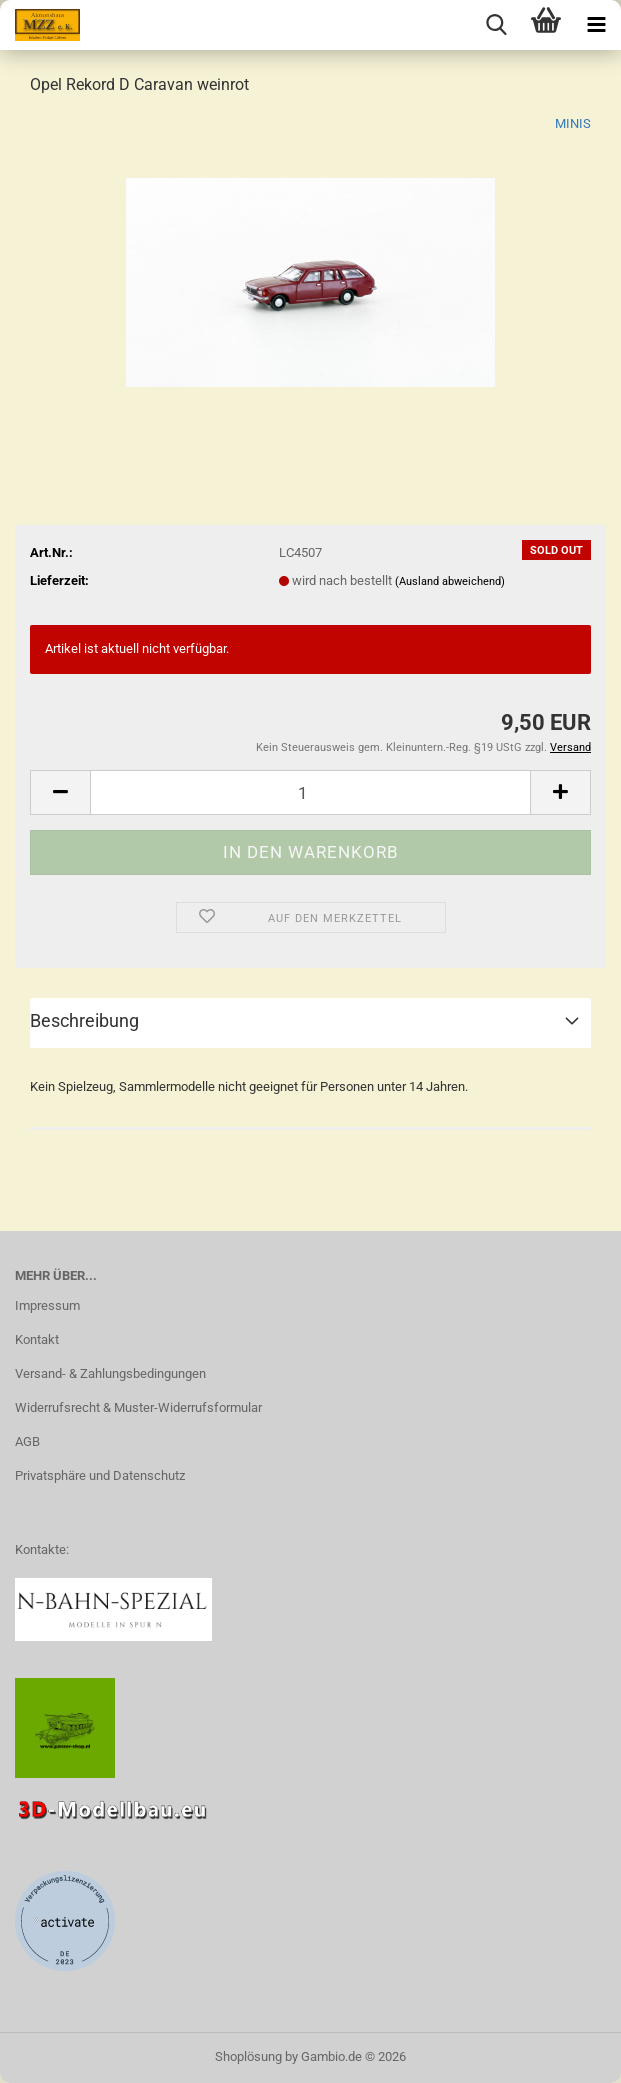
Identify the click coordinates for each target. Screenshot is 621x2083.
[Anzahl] (310, 792)
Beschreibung (84, 1020)
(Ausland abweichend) (450, 581)
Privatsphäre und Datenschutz (100, 1475)
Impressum (47, 1305)
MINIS (573, 123)
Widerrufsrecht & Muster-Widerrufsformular (138, 1407)
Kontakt (37, 1339)
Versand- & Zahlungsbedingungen (110, 1373)
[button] (60, 792)
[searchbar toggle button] (496, 25)
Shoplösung (248, 2056)
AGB (27, 1441)
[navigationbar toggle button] (596, 25)
